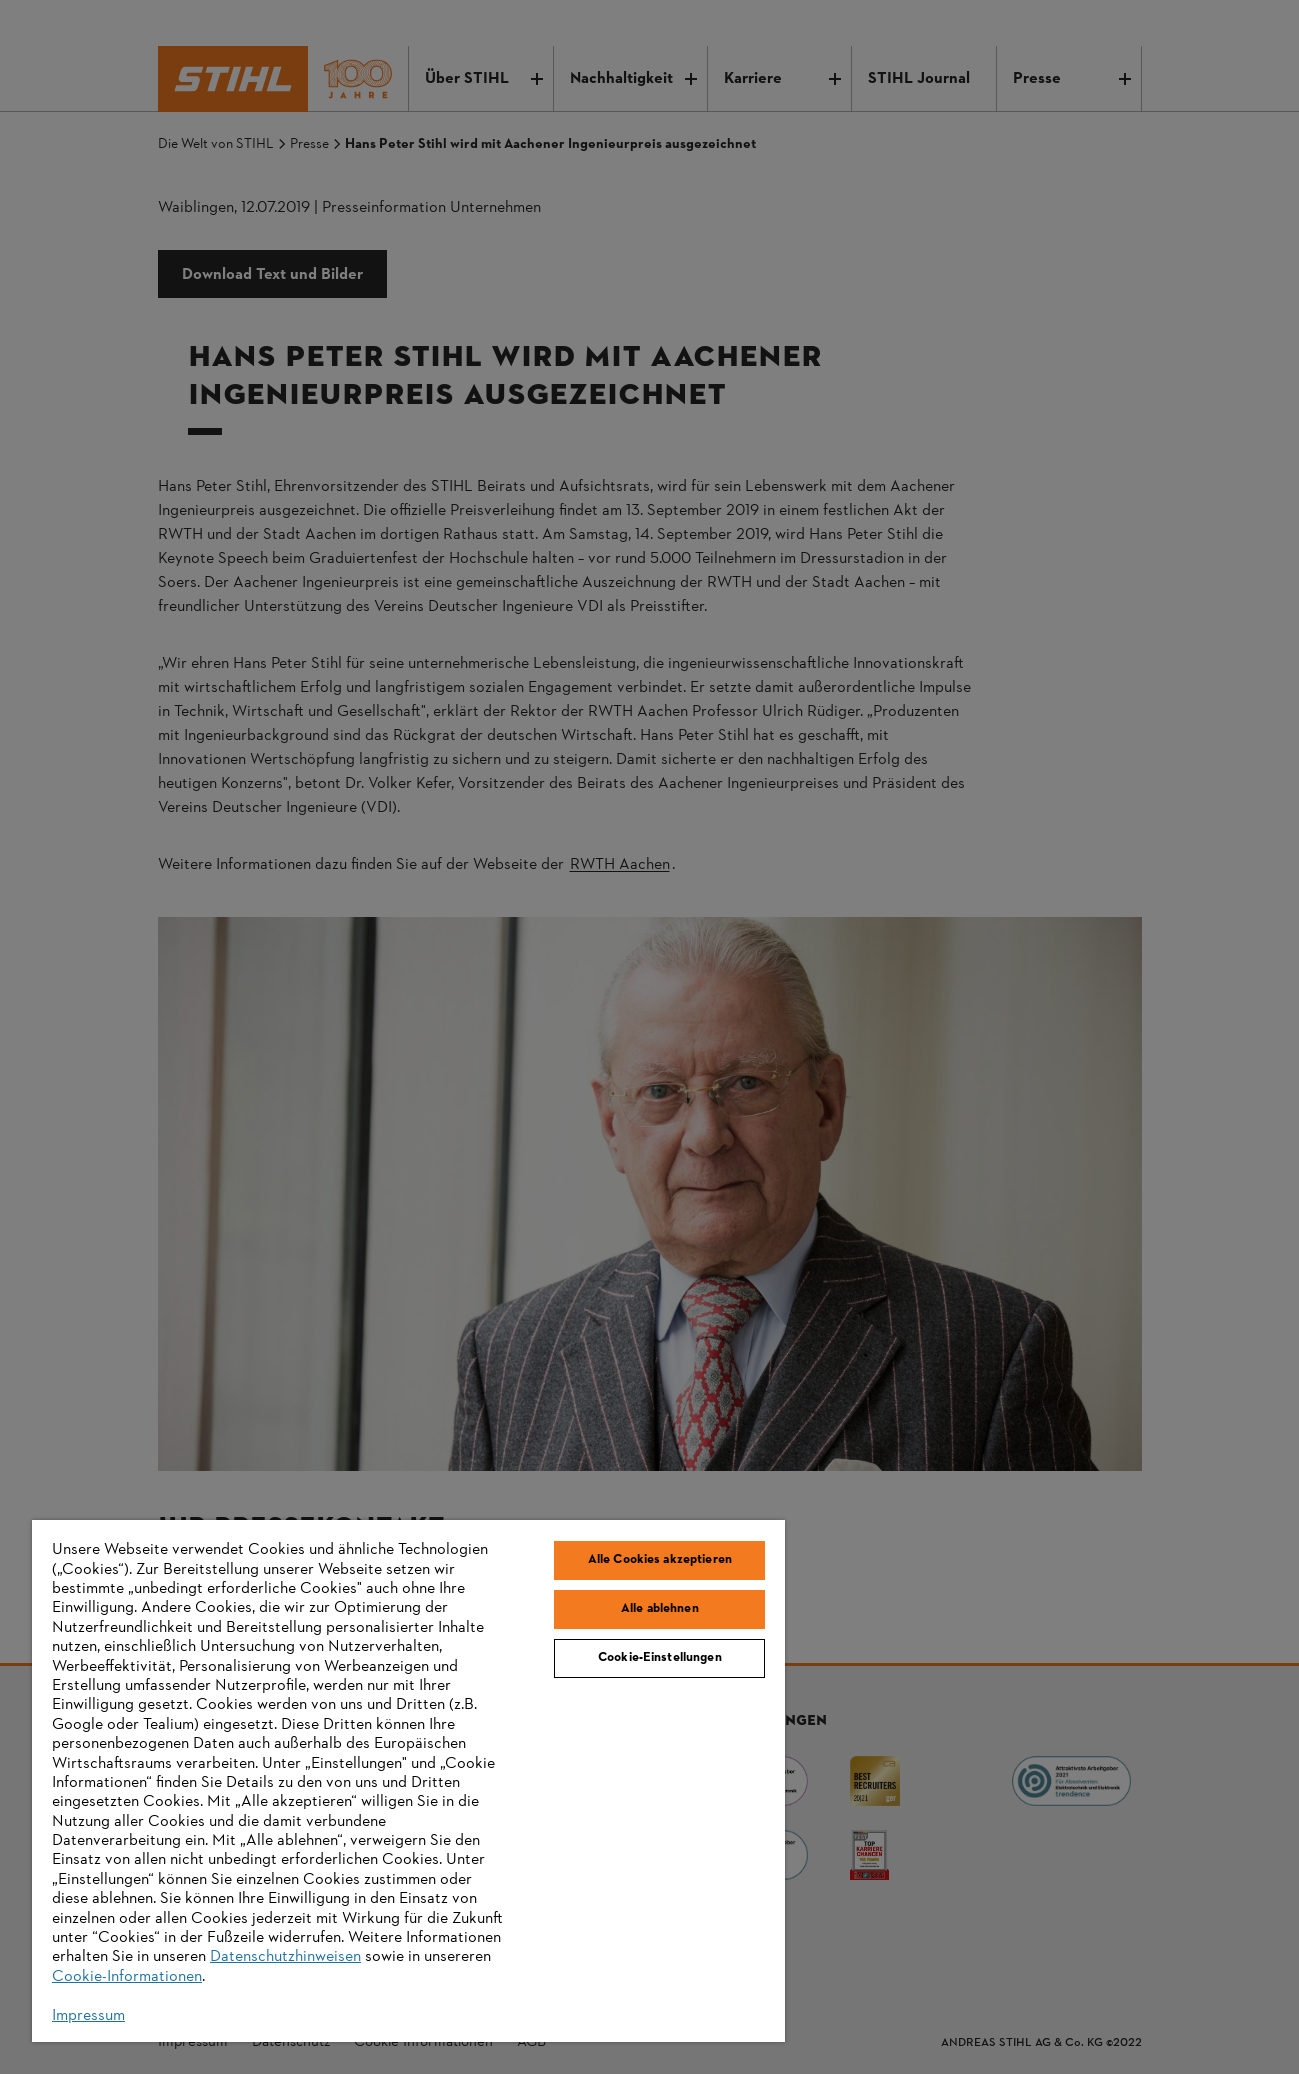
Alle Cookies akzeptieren (660, 1560)
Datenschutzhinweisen (285, 1957)
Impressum (88, 2016)
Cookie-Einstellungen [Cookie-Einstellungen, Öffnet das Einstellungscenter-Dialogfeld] (660, 1658)
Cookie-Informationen (127, 1977)
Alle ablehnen (660, 1609)
